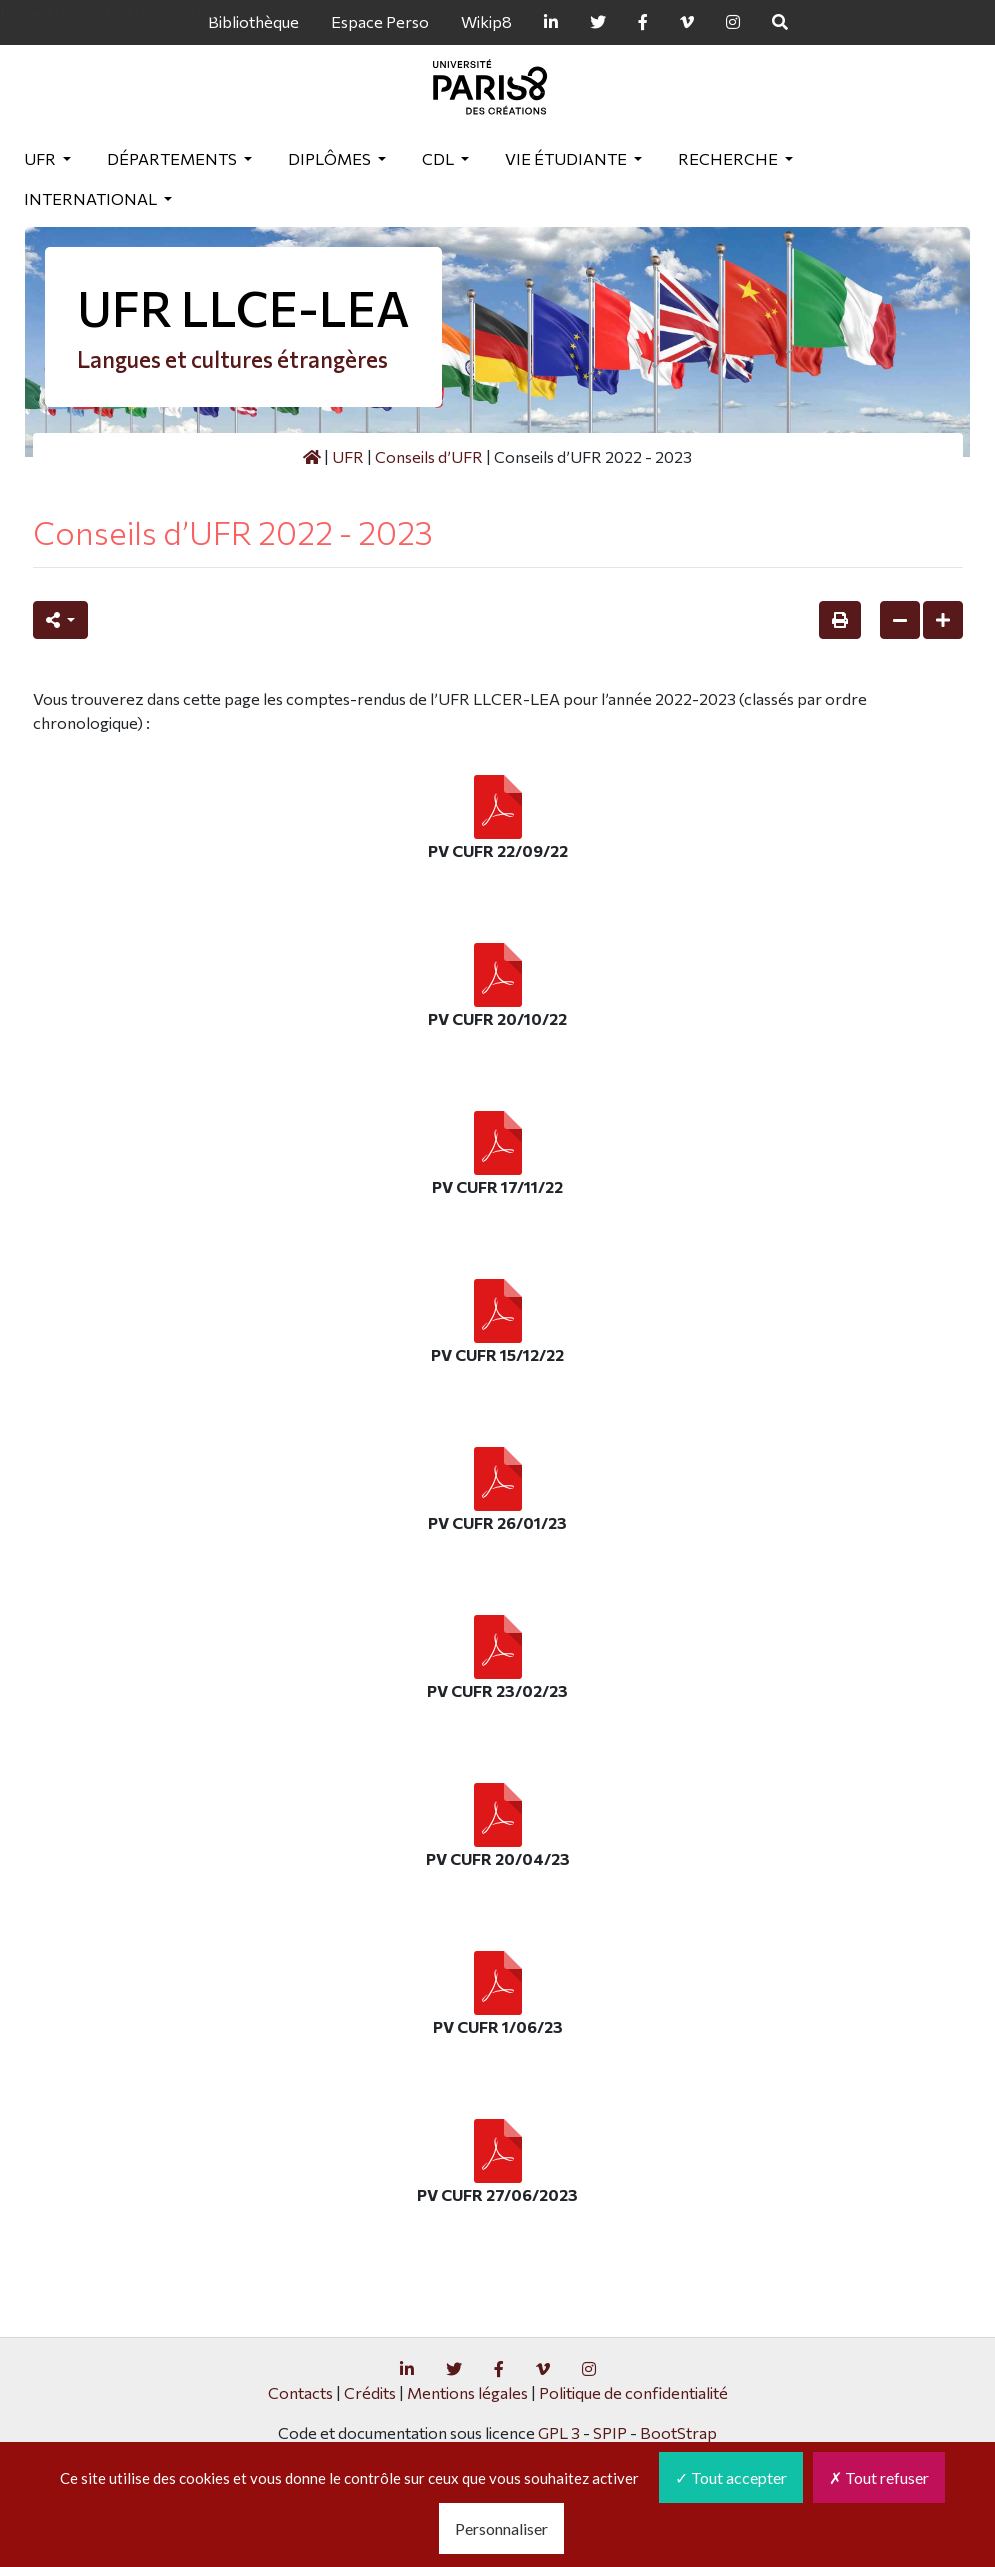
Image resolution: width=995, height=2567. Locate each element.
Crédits (370, 2392)
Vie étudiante (567, 158)
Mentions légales (467, 2392)
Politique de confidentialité (633, 2392)
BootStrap (678, 2432)
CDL (439, 158)
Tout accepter (731, 2477)
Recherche (729, 158)
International (92, 198)
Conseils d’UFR (429, 456)
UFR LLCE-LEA (243, 307)
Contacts (300, 2392)
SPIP (610, 2432)
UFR (41, 158)
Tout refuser (879, 2477)
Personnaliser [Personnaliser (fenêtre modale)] (501, 2528)
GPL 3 (559, 2432)
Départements (173, 158)
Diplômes (331, 158)
